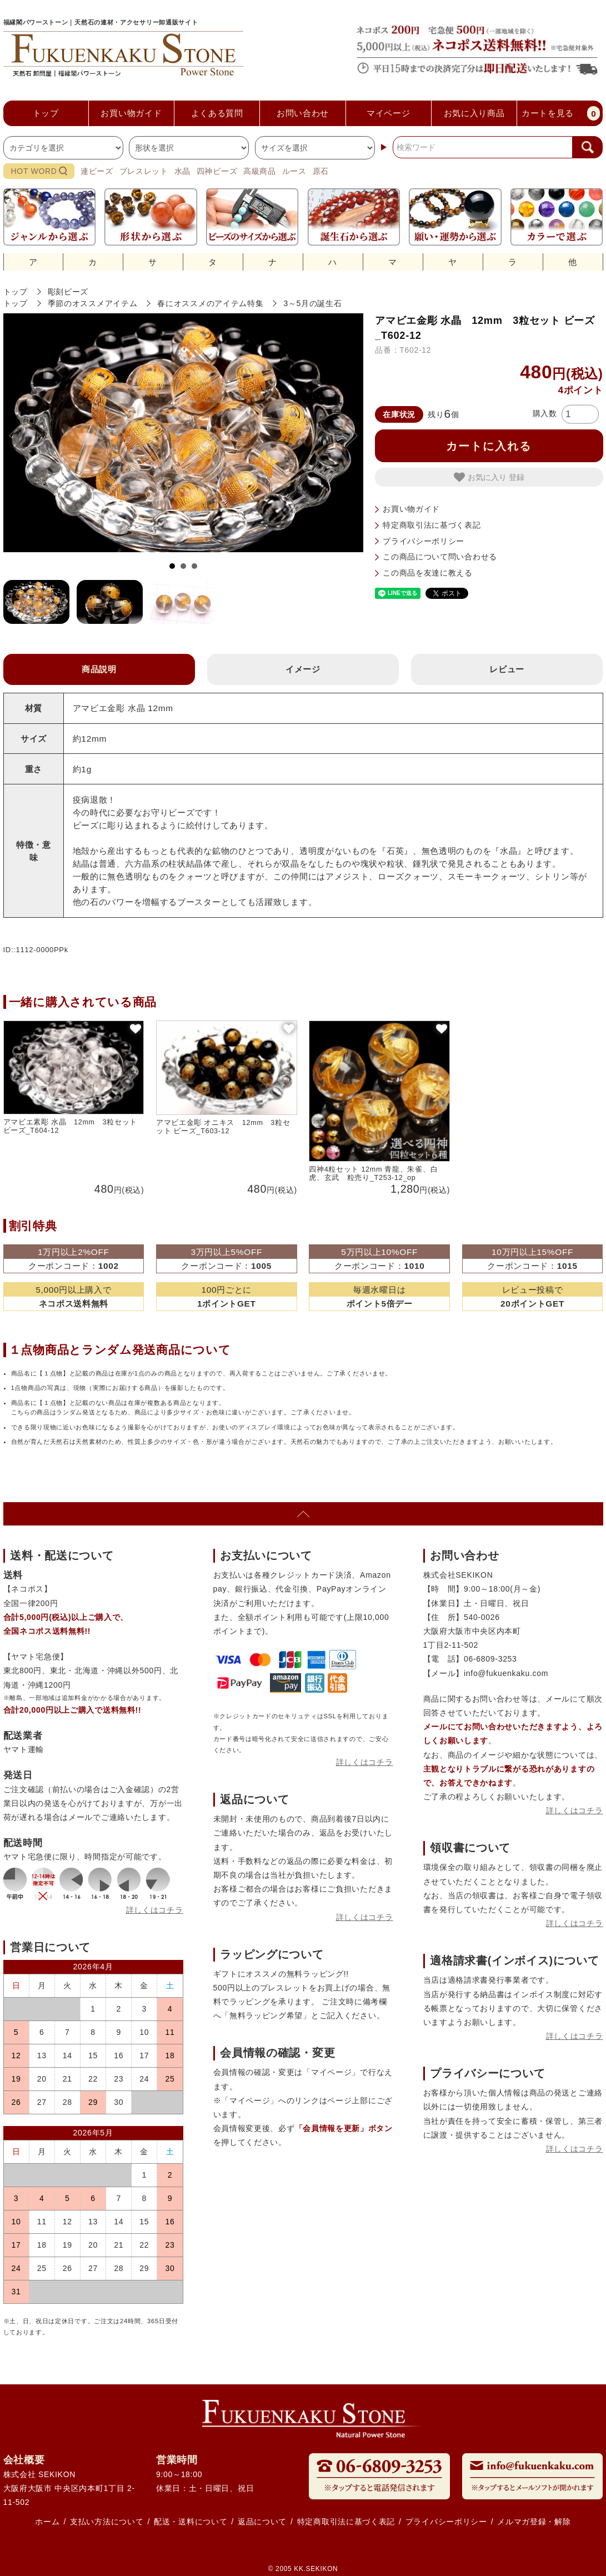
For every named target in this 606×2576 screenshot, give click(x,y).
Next (346, 435)
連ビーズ (97, 171)
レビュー (506, 669)
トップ (15, 291)
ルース (294, 171)
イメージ (303, 669)
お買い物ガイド (411, 508)
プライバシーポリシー (423, 541)
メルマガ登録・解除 (533, 2521)
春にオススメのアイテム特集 (210, 303)
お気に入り (481, 477)
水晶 (182, 171)
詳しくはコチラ (154, 1909)
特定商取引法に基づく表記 (431, 525)
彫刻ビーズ (68, 291)
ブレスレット (143, 171)
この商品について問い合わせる (440, 556)
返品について (262, 2521)
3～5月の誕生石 (312, 303)
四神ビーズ (217, 171)
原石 (321, 171)
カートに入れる (489, 446)
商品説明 (99, 669)
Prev (20, 435)
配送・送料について (190, 2521)
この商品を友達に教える (428, 572)
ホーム (47, 2521)
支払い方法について (106, 2521)
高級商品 (259, 171)
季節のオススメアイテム (93, 303)
